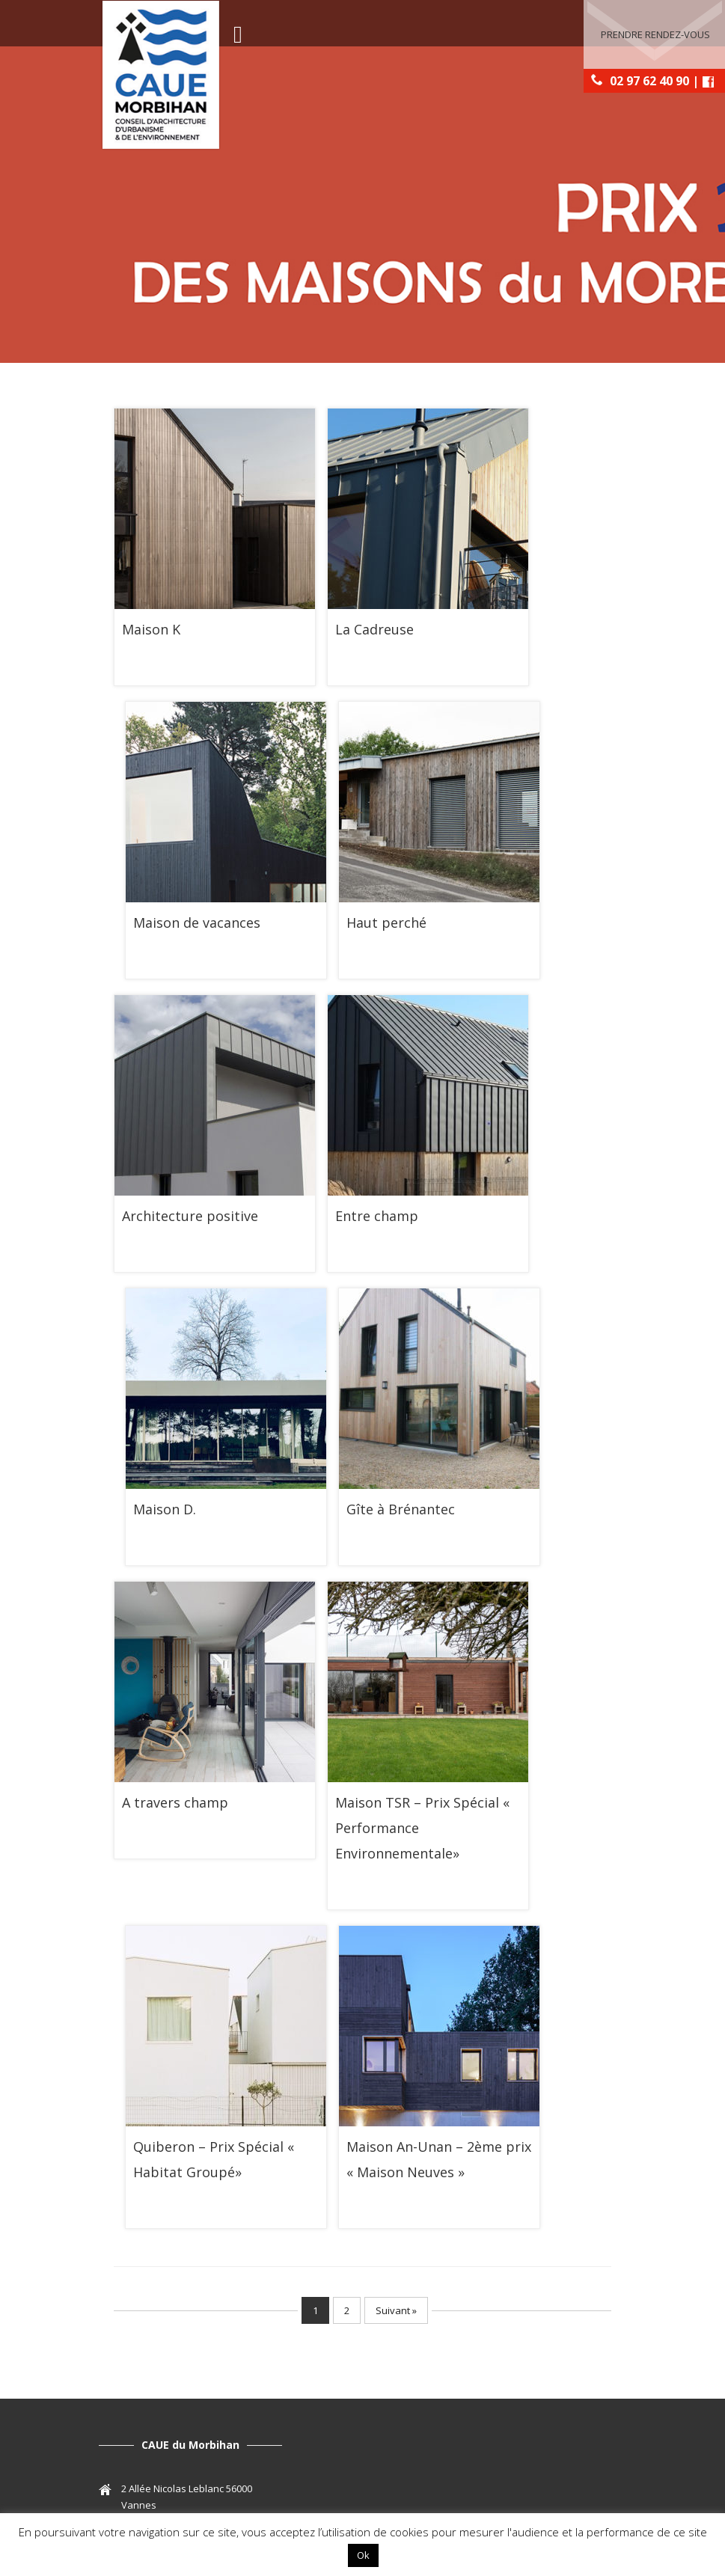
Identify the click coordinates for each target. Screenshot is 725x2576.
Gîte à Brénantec (400, 1509)
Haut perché (386, 922)
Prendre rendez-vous (655, 34)
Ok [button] (363, 2555)
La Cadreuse (374, 629)
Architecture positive (190, 1216)
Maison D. (164, 1509)
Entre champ (376, 1216)
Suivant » (396, 2310)
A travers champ (175, 1802)
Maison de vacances (196, 922)
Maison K (151, 629)
